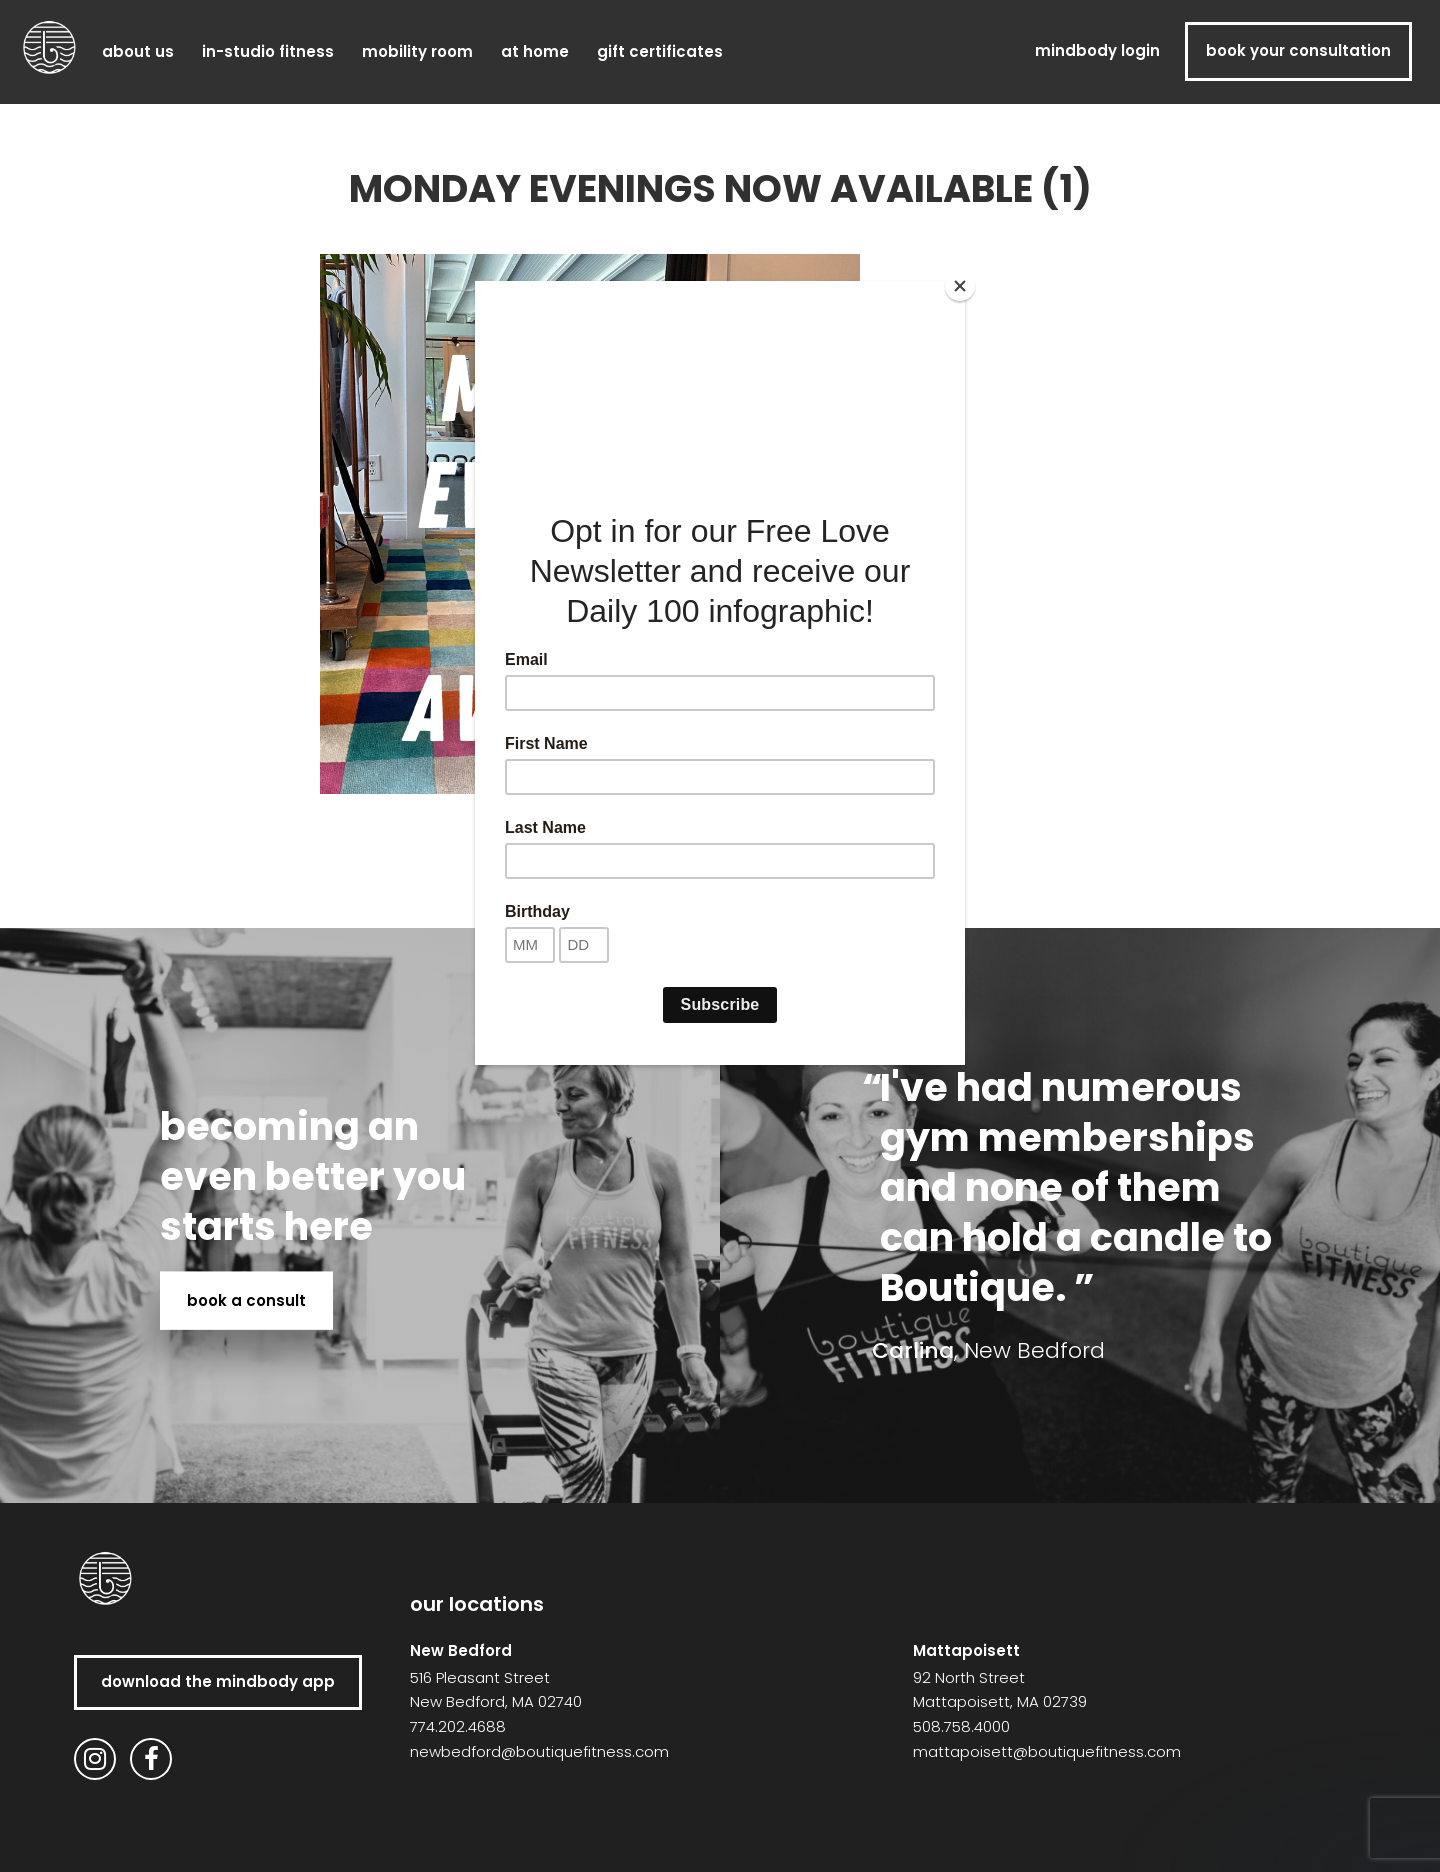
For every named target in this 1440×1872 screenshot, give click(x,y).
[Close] (960, 286)
